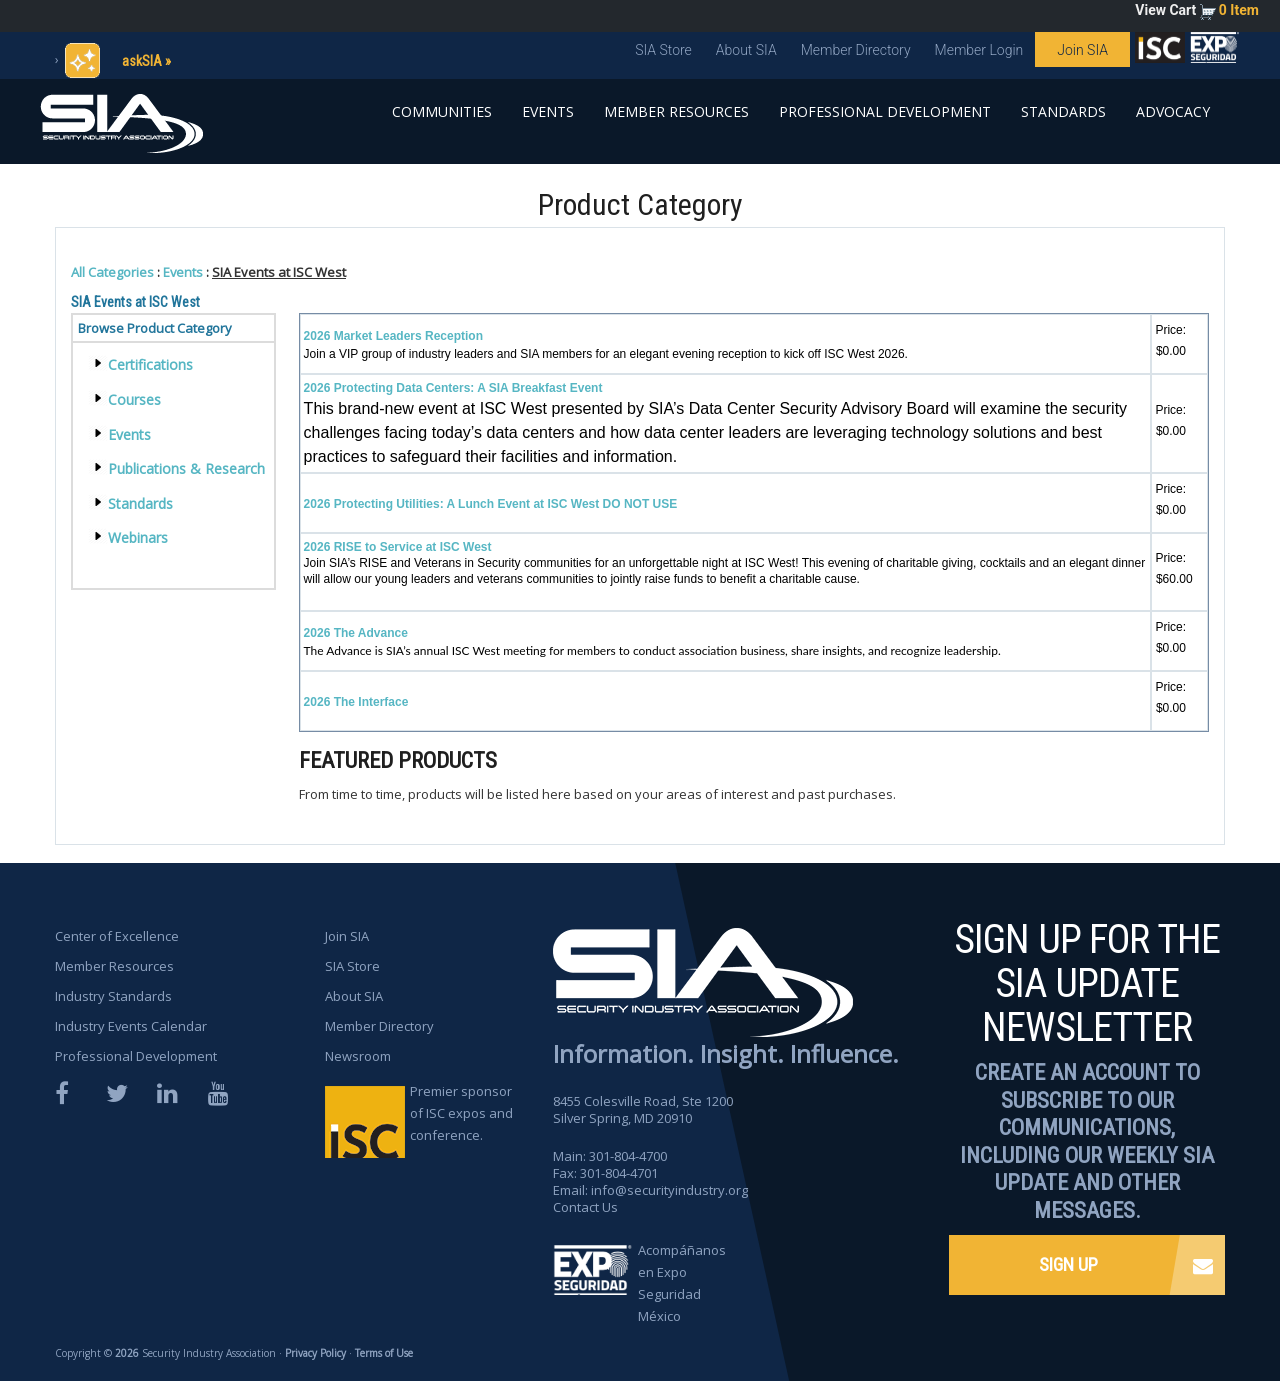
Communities (442, 111)
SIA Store (663, 50)
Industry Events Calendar (131, 1026)
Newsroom (358, 1056)
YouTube (220, 1093)
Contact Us (585, 1207)
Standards (1063, 111)
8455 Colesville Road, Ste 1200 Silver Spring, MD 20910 (643, 1109)
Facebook (67, 1093)
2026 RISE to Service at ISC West (398, 547)
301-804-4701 (619, 1173)
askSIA (142, 61)
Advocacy (1173, 111)
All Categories (112, 272)
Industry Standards (113, 996)
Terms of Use (384, 1353)
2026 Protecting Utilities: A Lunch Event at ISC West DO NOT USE (491, 504)
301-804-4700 (628, 1156)
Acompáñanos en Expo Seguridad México (682, 1283)
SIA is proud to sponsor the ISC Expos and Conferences (1160, 52)
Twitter (118, 1093)
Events (548, 111)
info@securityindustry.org (669, 1190)
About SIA (746, 50)
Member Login (979, 50)
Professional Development (885, 111)
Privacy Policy (315, 1353)
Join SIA (1082, 50)
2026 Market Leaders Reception (393, 336)
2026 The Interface (356, 702)
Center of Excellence (117, 936)
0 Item (1239, 10)
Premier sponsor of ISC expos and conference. (461, 1113)
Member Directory (856, 50)
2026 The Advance (356, 633)
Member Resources (676, 111)
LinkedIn (169, 1093)
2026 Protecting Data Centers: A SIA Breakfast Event (453, 388)
